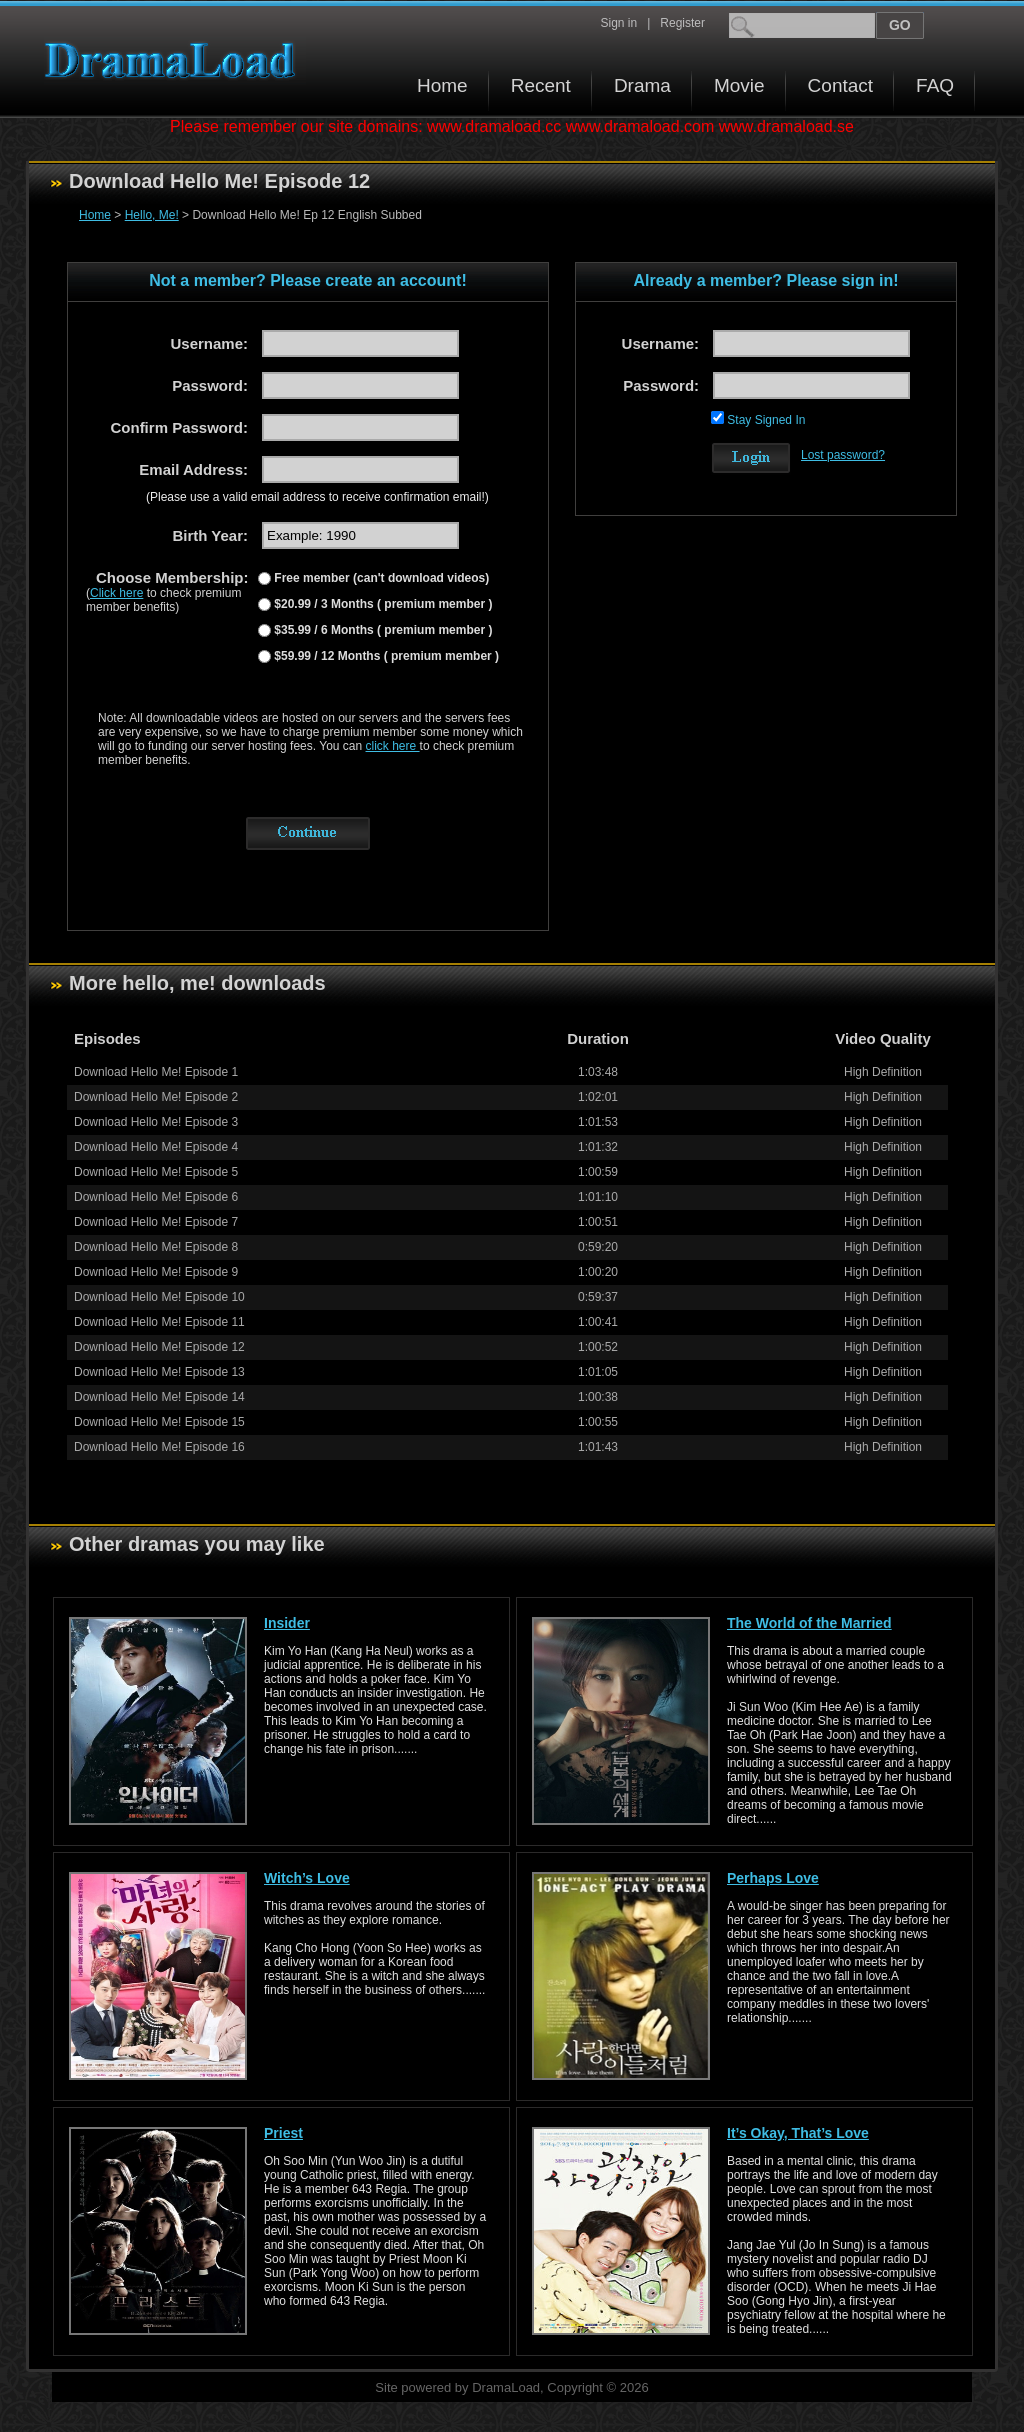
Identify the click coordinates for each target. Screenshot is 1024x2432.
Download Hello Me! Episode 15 (159, 1422)
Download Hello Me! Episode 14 (159, 1397)
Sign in (618, 23)
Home (442, 85)
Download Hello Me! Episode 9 (156, 1272)
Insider (287, 1623)
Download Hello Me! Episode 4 (156, 1147)
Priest (283, 2133)
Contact (840, 85)
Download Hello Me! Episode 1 (156, 1072)
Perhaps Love (773, 1878)
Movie (739, 85)
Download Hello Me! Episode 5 (156, 1172)
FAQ (935, 85)
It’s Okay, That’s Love (798, 2133)
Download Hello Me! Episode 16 (159, 1447)
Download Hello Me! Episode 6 (156, 1197)
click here (393, 746)
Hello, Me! (152, 215)
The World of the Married (809, 1623)
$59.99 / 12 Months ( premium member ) (385, 656)
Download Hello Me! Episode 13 (159, 1372)
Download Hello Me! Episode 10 (159, 1297)
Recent (541, 85)
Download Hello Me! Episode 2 (156, 1097)
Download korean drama (175, 60)
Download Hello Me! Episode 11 (159, 1322)
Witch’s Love (307, 1878)
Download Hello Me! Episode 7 (156, 1222)
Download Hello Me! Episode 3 (156, 1122)
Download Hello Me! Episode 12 (159, 1347)
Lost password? (843, 455)
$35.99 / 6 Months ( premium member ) (381, 630)
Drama (642, 85)
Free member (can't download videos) (380, 578)
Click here (116, 593)
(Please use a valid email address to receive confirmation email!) (317, 497)
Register (682, 23)
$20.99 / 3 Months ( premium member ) (381, 604)
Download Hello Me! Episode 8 (156, 1247)
